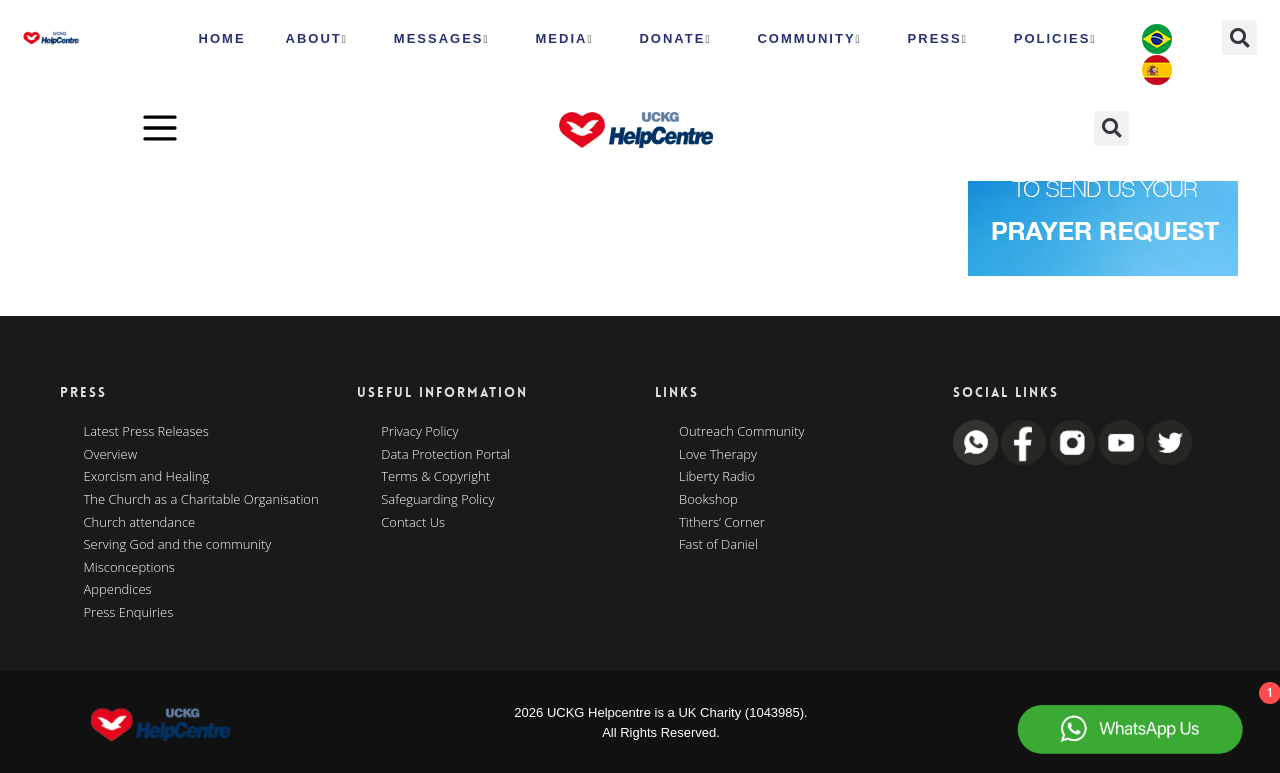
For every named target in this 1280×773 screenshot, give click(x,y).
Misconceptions (129, 568)
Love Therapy (718, 455)
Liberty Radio (717, 477)
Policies (1055, 39)
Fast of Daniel (718, 545)
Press (938, 39)
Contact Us (413, 523)
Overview (111, 455)
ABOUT (317, 39)
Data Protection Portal (445, 455)
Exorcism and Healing (147, 477)
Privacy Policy (419, 432)
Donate (675, 39)
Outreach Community (742, 432)
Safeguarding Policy (437, 500)
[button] (1239, 37)
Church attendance (140, 523)
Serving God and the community (178, 545)
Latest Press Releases (146, 432)
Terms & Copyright (435, 477)
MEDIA (565, 39)
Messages (442, 39)
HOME (222, 38)
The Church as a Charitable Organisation (201, 500)
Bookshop (708, 500)
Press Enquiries (129, 613)
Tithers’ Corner (722, 523)
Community (809, 39)
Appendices (118, 590)
